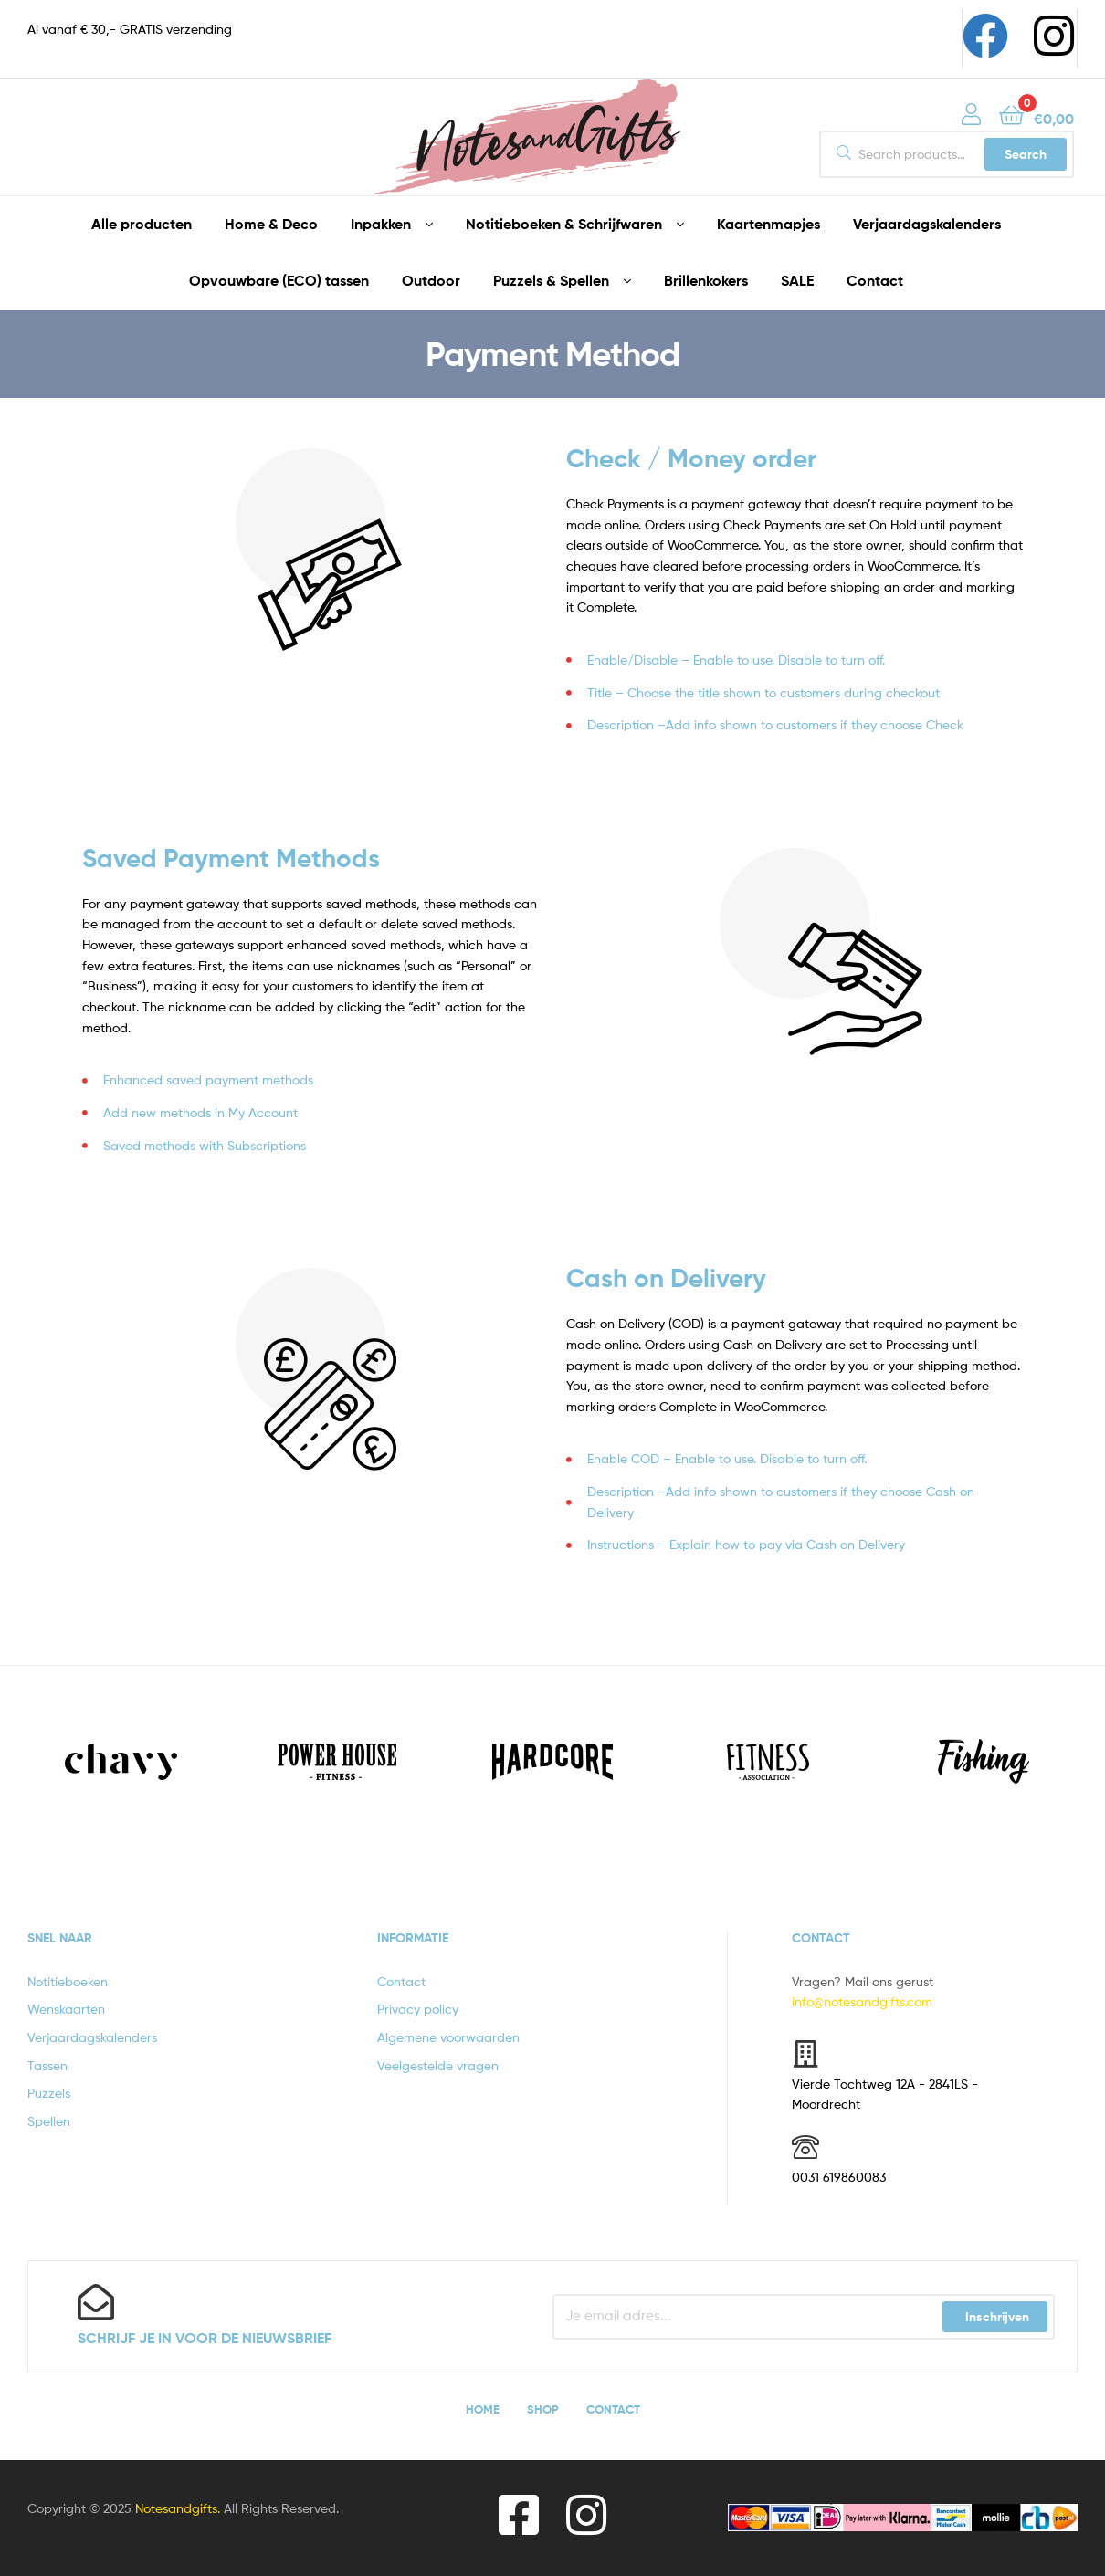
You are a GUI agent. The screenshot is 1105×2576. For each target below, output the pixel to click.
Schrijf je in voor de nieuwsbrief (205, 2338)
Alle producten (141, 224)
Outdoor (431, 280)
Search (1026, 154)
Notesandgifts (176, 2508)
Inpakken (381, 224)
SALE (797, 280)
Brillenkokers (706, 280)
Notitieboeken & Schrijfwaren (564, 224)
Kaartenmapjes (768, 224)
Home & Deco (271, 224)
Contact (875, 280)
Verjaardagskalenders (927, 224)
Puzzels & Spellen (551, 280)
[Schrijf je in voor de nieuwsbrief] (96, 2302)
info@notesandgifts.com (862, 2001)
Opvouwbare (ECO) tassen (279, 280)
